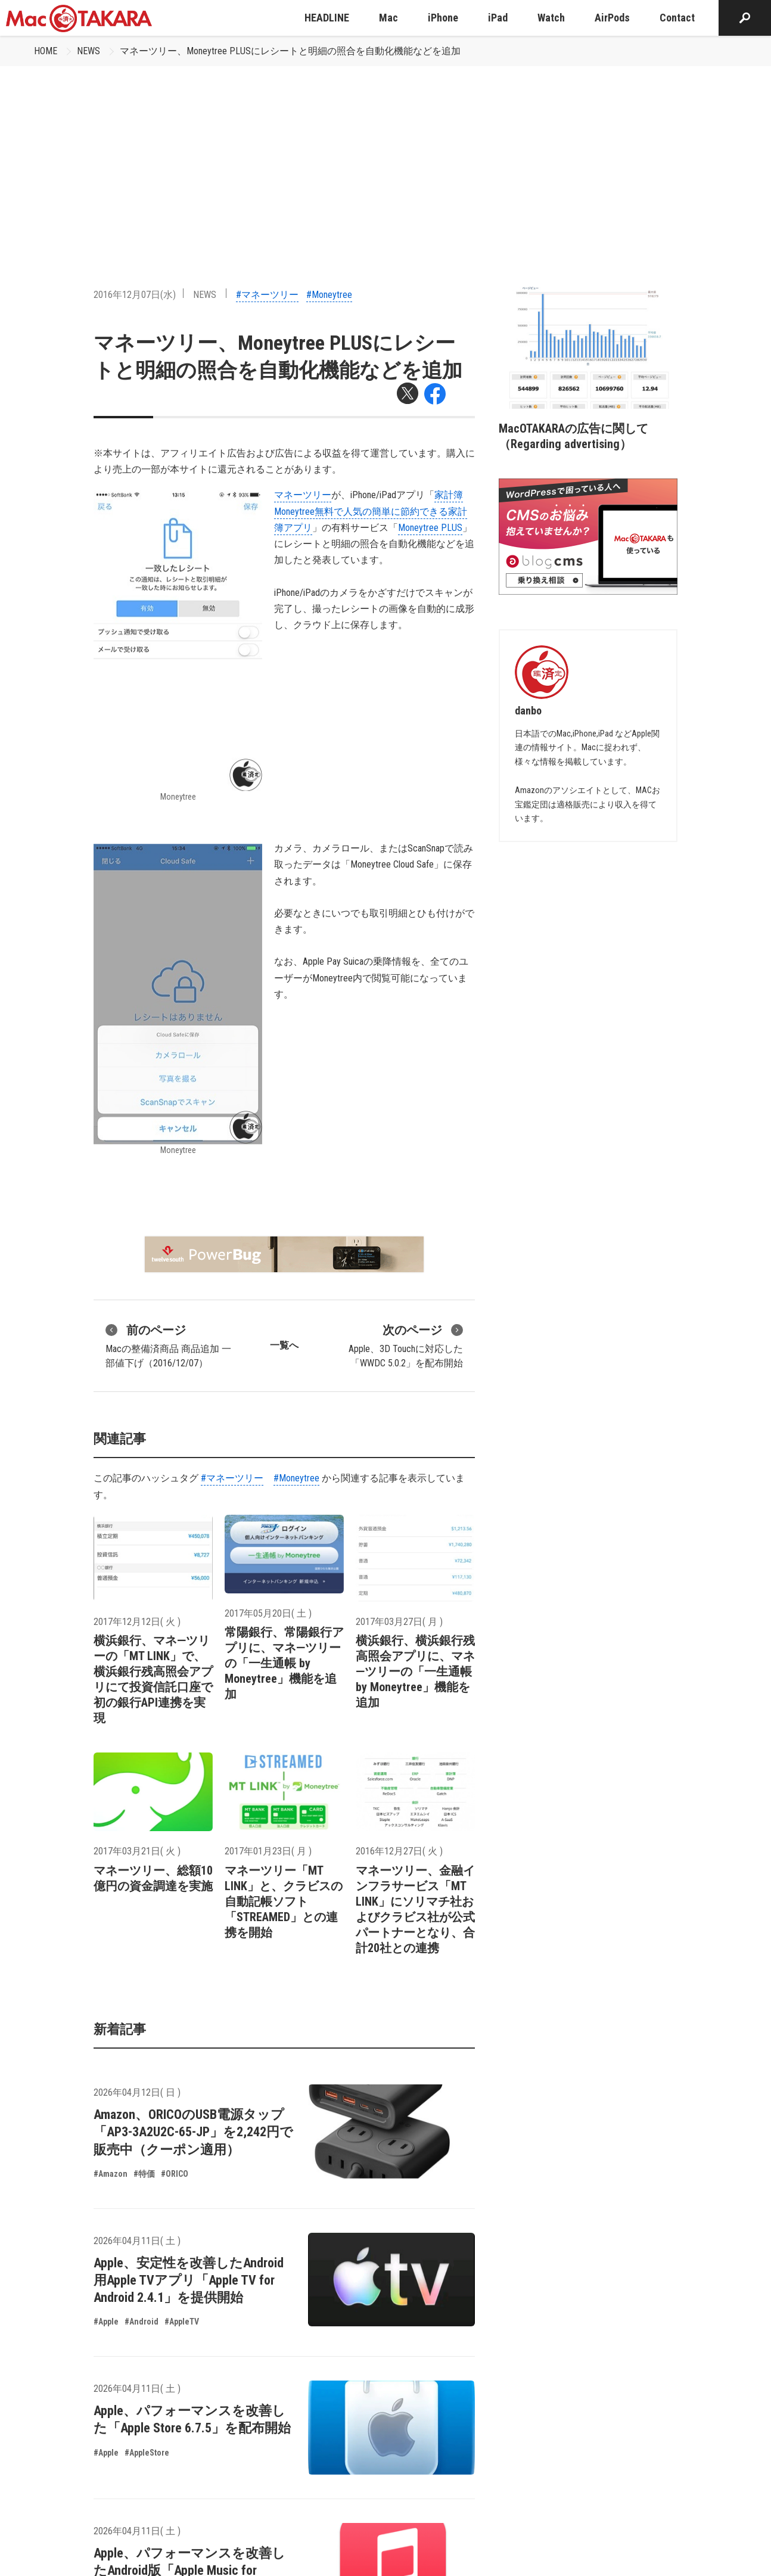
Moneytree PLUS (430, 527)
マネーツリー (302, 495)
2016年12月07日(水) (135, 294)
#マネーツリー (267, 294)
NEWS (88, 51)
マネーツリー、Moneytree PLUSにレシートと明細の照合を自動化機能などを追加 (290, 51)
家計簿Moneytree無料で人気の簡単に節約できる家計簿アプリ (370, 511)
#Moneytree (329, 294)
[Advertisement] (385, 155)
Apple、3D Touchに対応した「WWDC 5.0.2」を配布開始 (406, 1345)
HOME (45, 51)
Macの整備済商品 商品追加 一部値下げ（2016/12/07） (168, 1345)
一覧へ (284, 1345)
